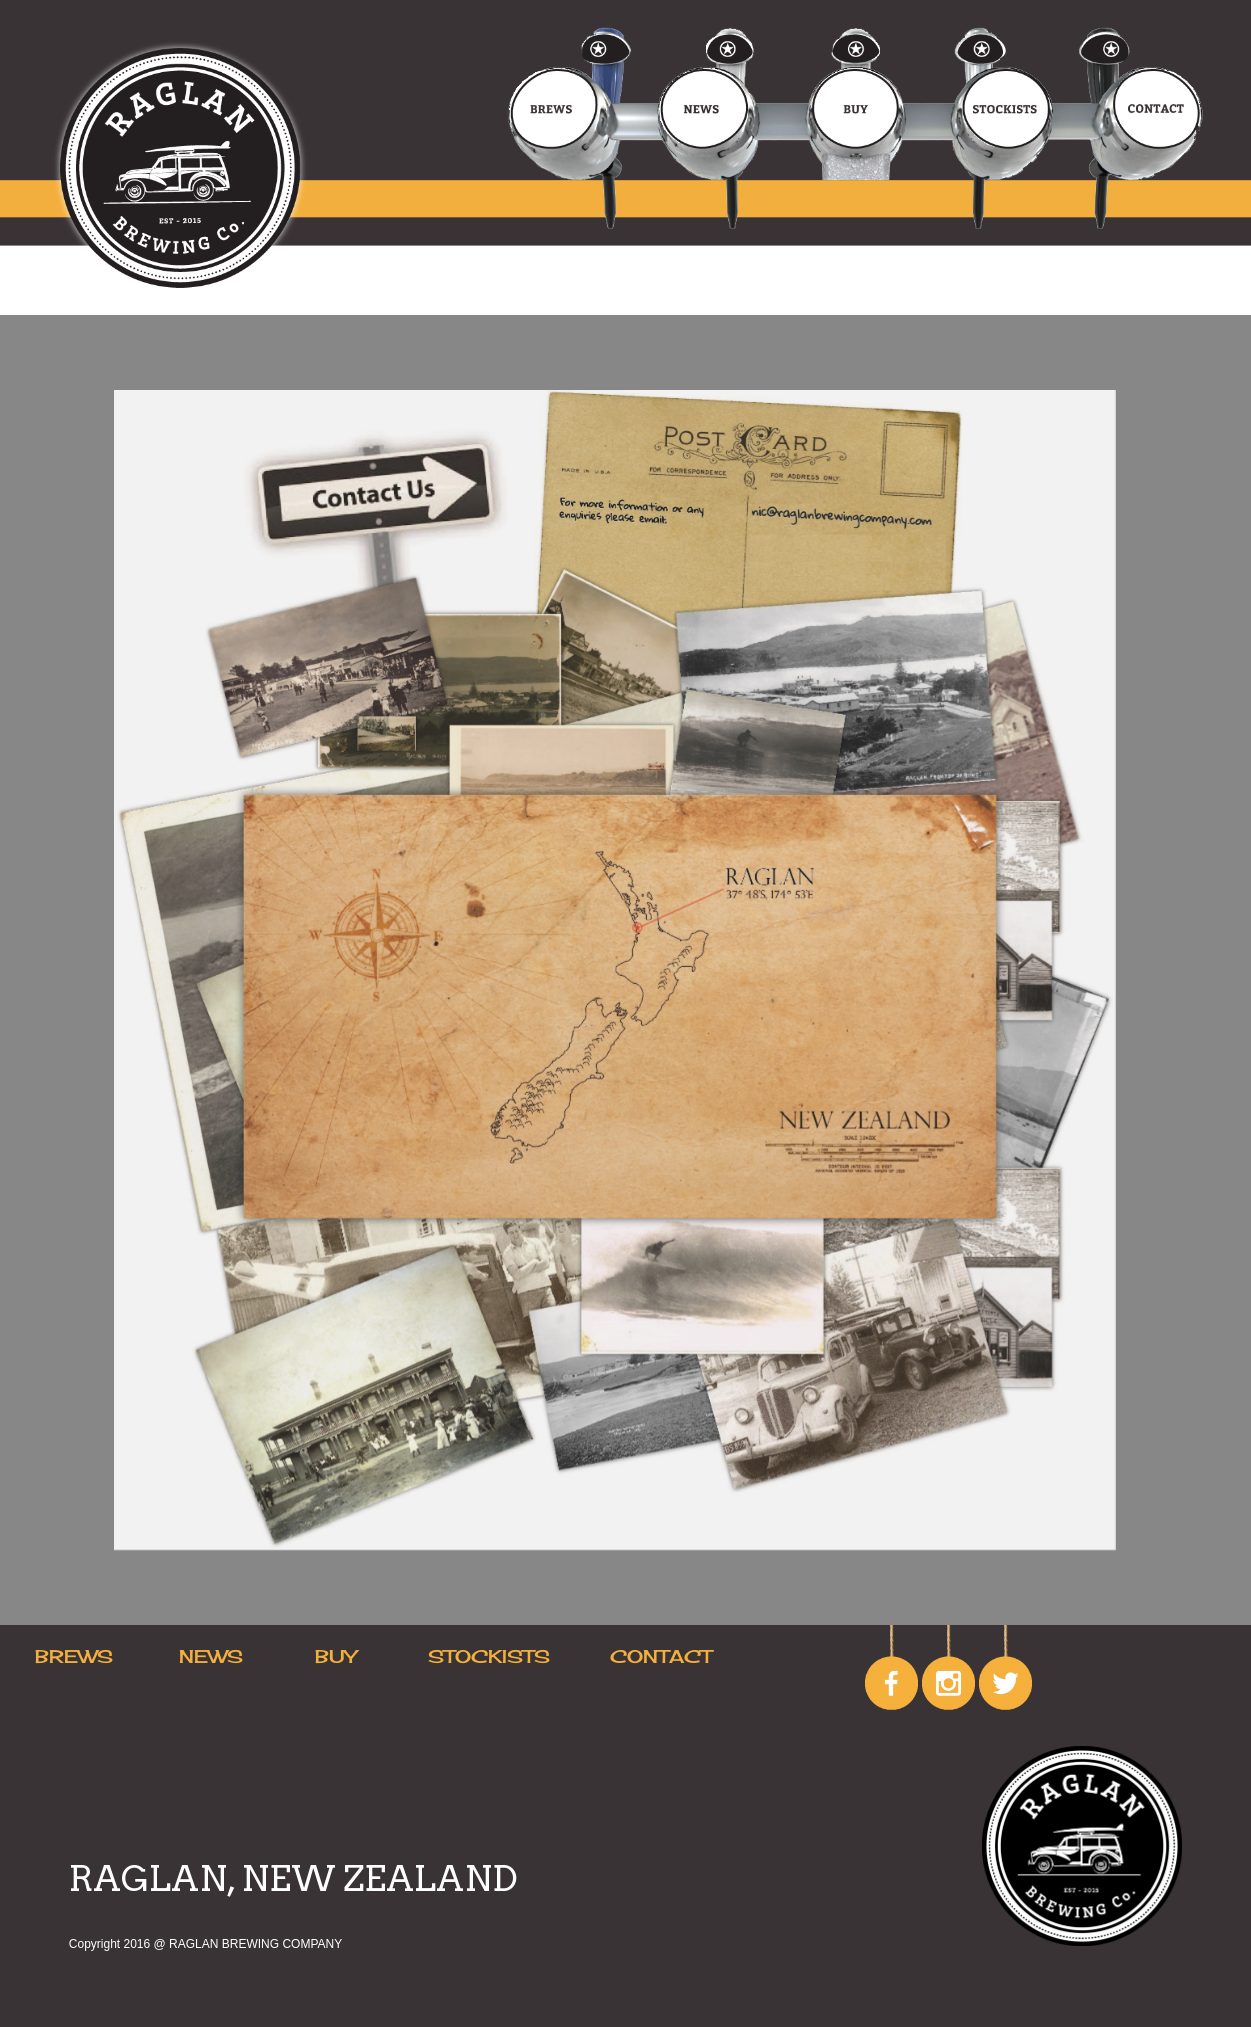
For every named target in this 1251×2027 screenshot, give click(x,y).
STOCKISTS (489, 1656)
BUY (335, 1656)
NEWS (211, 1656)
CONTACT (661, 1656)
